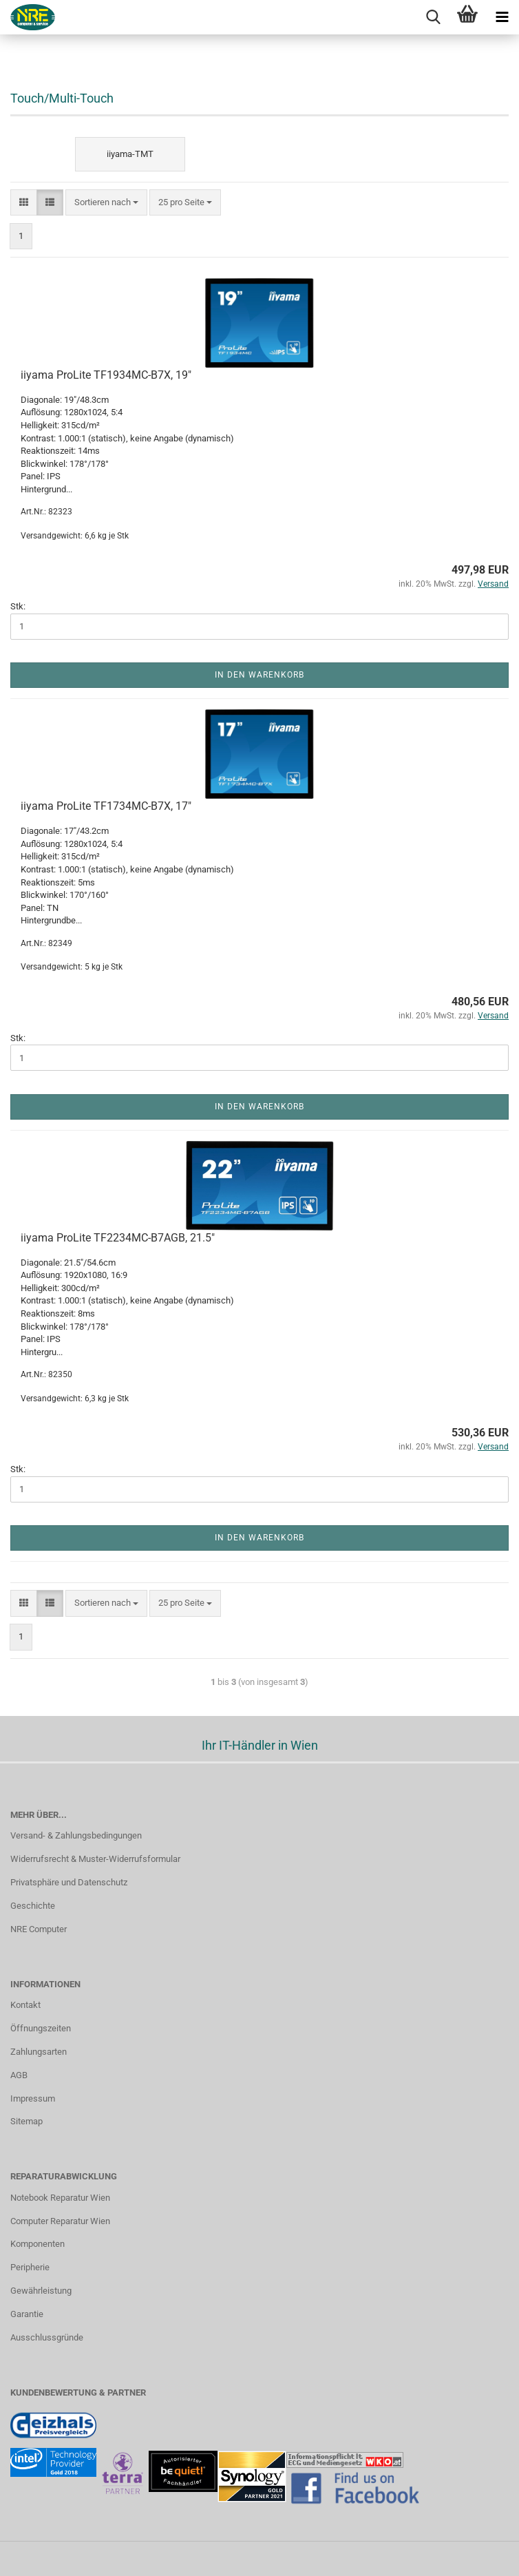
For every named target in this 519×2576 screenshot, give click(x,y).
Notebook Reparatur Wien (60, 2197)
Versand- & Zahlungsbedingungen (76, 1835)
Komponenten (37, 2244)
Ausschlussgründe (46, 2337)
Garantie (26, 2314)
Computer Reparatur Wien (60, 2221)
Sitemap (26, 2121)
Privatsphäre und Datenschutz (68, 1882)
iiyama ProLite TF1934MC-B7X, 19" (106, 374)
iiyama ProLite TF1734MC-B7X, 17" (106, 806)
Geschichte (32, 1905)
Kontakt (25, 2005)
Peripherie (30, 2267)
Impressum (32, 2098)
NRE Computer (38, 1929)
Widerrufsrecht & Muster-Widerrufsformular (95, 1859)
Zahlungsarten (38, 2051)
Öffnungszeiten (40, 2028)
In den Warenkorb (259, 675)
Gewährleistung (41, 2290)
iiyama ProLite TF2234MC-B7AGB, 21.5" (118, 1237)
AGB (19, 2075)
